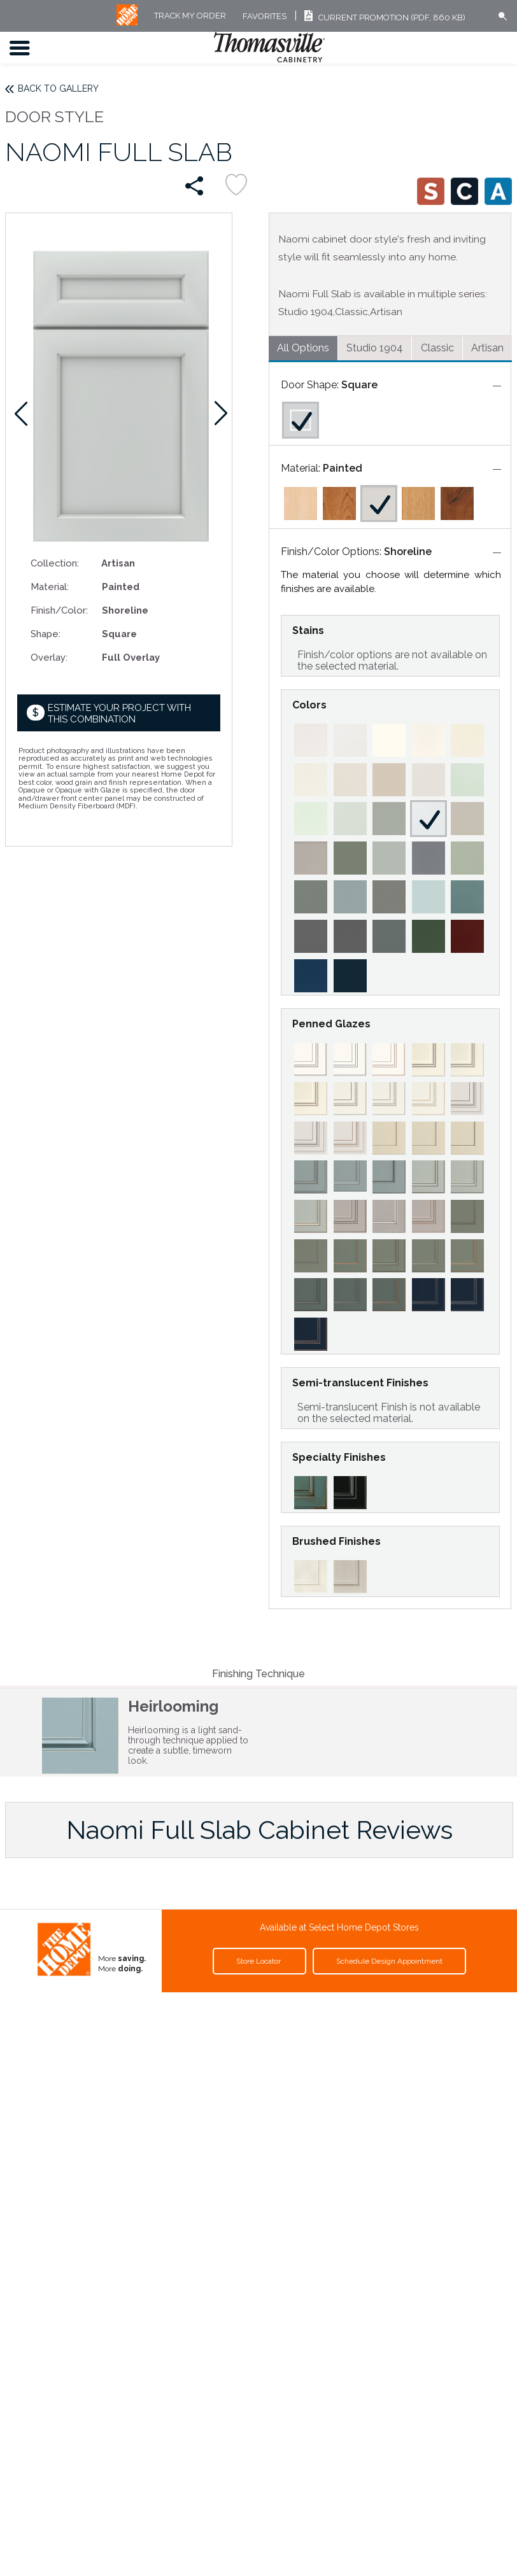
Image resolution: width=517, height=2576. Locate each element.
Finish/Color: (59, 610)
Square (359, 385)
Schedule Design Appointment (389, 1961)
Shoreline (408, 551)
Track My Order (190, 16)
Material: (50, 586)
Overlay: (49, 657)
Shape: (45, 633)
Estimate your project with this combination (119, 713)
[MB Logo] (127, 22)
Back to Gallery (58, 88)
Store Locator (259, 1961)
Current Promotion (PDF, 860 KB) (383, 17)
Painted (342, 468)
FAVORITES (265, 16)
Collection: (55, 563)
